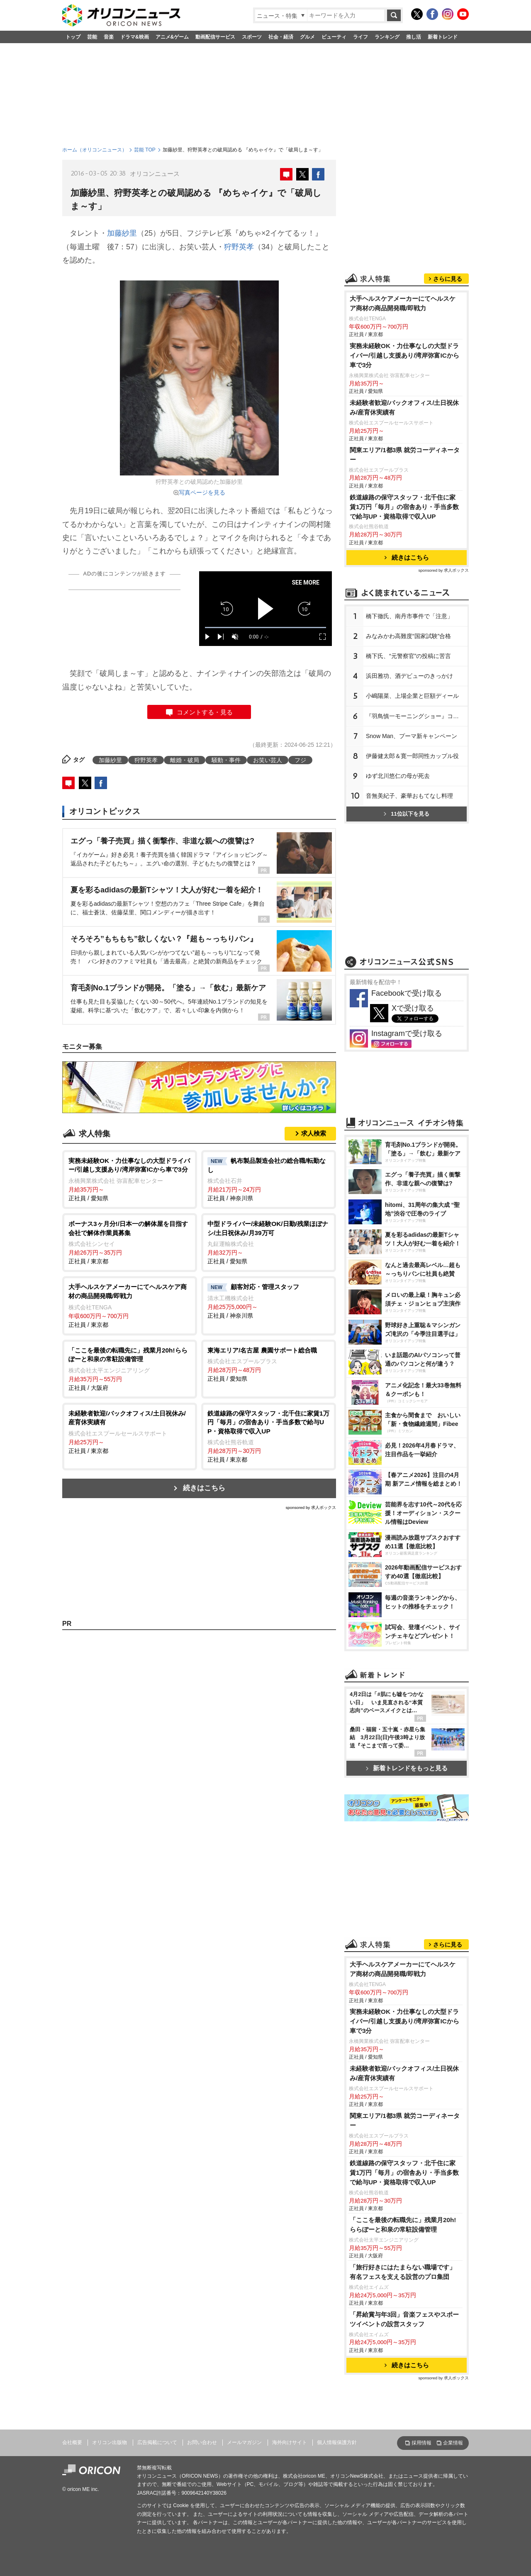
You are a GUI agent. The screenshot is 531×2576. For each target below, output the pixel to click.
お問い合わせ (202, 2442)
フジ (300, 760)
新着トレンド (443, 37)
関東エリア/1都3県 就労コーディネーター (405, 454)
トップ (73, 37)
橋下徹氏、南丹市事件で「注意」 (409, 616)
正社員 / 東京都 (129, 1242)
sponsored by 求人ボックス (310, 1507)
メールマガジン (244, 2442)
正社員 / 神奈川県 (268, 1179)
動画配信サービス (215, 37)
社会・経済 (280, 37)
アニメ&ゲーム (172, 37)
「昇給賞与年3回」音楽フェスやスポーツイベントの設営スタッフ (404, 2319)
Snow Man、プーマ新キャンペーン (411, 736)
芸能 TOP (145, 150)
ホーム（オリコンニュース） (94, 150)
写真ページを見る (202, 492)
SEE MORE (305, 582)
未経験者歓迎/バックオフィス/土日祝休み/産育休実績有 (404, 407)
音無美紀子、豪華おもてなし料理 (409, 795)
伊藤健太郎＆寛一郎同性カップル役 (412, 756)
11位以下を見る (406, 814)
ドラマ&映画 (134, 37)
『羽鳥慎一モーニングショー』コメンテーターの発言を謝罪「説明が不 (417, 716)
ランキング (387, 37)
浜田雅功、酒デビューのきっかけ (409, 676)
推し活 (413, 37)
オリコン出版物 (109, 2442)
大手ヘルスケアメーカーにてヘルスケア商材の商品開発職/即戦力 (402, 303)
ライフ (360, 37)
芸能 (92, 37)
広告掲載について (157, 2442)
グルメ (307, 37)
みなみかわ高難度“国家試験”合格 (408, 636)
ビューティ (334, 37)
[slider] (265, 627)
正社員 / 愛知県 (129, 1178)
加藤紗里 (122, 233)
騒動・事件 (226, 760)
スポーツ (252, 37)
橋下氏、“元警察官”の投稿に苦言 (408, 656)
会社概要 (72, 2442)
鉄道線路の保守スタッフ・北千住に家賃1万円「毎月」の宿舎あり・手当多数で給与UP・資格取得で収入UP (404, 507)
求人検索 (313, 1133)
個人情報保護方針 (337, 2442)
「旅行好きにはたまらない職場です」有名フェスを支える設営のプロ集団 (402, 2272)
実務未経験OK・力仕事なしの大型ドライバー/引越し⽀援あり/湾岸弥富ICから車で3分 (404, 355)
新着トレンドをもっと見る (407, 1768)
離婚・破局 (184, 760)
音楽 (109, 37)
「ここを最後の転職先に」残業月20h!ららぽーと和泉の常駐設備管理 (403, 2224)
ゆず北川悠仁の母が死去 (398, 776)
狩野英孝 (239, 247)
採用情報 (421, 2443)
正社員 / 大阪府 (129, 1368)
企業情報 (453, 2443)
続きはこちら (204, 1488)
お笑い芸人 (267, 760)
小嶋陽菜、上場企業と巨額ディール (412, 695)
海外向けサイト (289, 2442)
